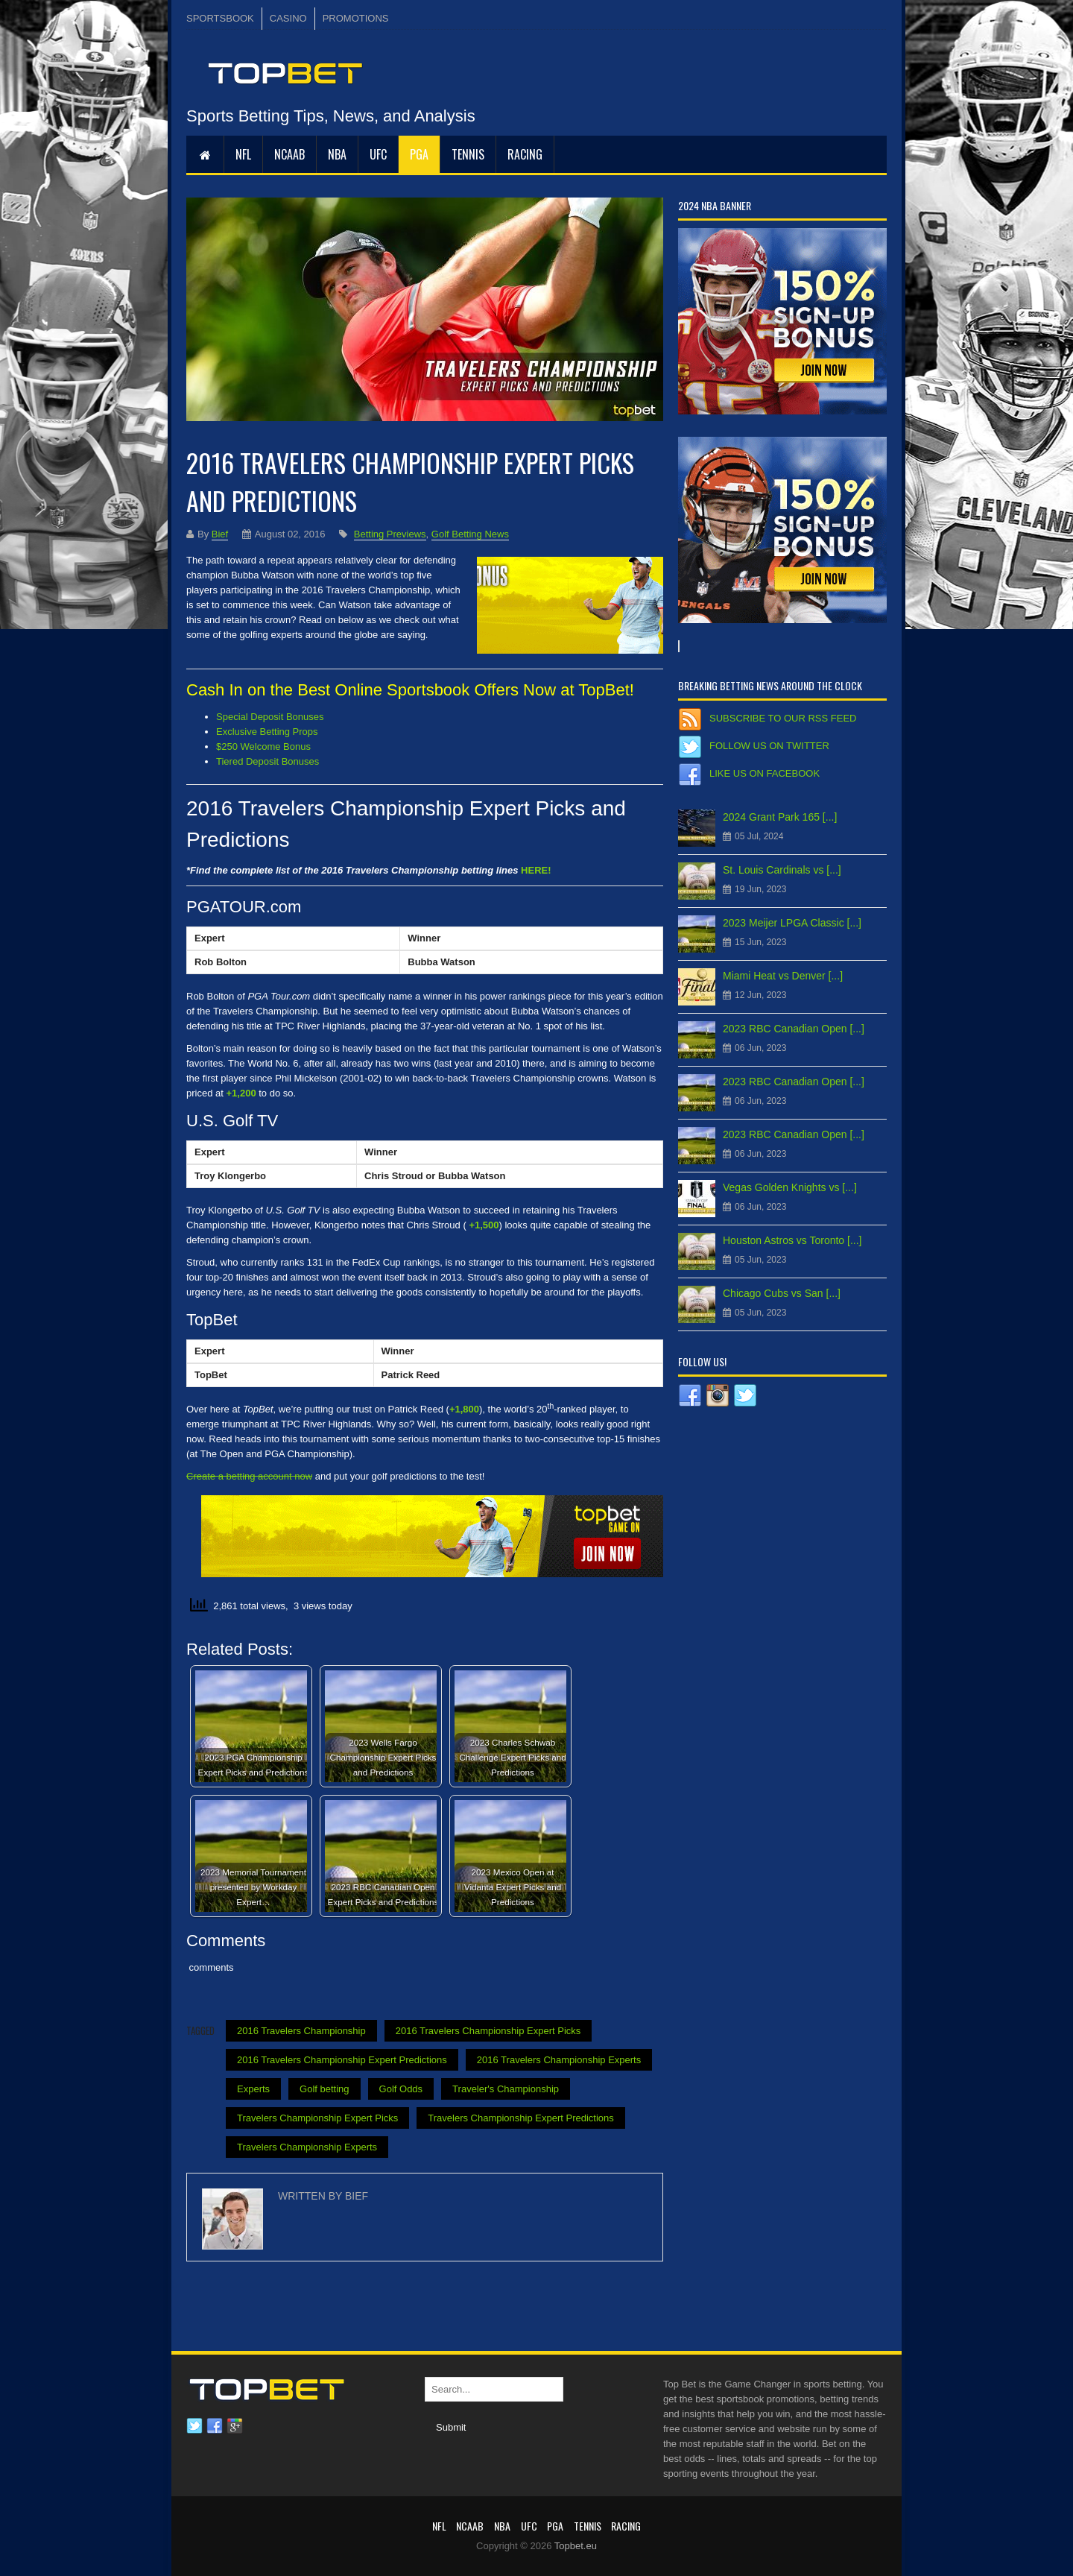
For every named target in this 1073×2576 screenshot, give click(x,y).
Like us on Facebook (764, 773)
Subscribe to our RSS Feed (782, 718)
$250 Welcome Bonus (263, 746)
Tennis (468, 154)
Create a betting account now (249, 1476)
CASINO (288, 18)
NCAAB (289, 154)
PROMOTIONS (356, 18)
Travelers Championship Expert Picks (317, 2118)
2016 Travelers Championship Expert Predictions (342, 2059)
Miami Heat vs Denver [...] (783, 976)
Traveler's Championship (505, 2088)
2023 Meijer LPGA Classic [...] (792, 923)
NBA (337, 154)
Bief (220, 534)
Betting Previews (390, 534)
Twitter (194, 2426)
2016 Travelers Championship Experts (559, 2059)
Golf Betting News (470, 534)
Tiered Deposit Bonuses (267, 761)
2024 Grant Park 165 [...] (780, 817)
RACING (524, 154)
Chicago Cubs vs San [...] (782, 1293)
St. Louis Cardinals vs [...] (782, 870)
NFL (243, 154)
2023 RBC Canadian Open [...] (793, 1029)
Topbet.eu (575, 2545)
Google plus (235, 2426)
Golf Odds (401, 2088)
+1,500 (483, 1225)
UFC (378, 154)
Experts (253, 2088)
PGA (419, 154)
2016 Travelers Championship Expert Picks (488, 2030)
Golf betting (324, 2088)
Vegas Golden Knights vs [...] (790, 1187)
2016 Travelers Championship (301, 2030)
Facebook (214, 2426)
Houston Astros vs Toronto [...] (792, 1240)
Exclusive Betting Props (267, 731)
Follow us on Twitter (769, 745)
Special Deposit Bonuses (270, 716)
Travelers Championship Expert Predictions (521, 2118)
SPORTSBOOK (220, 18)
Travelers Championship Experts (307, 2147)
